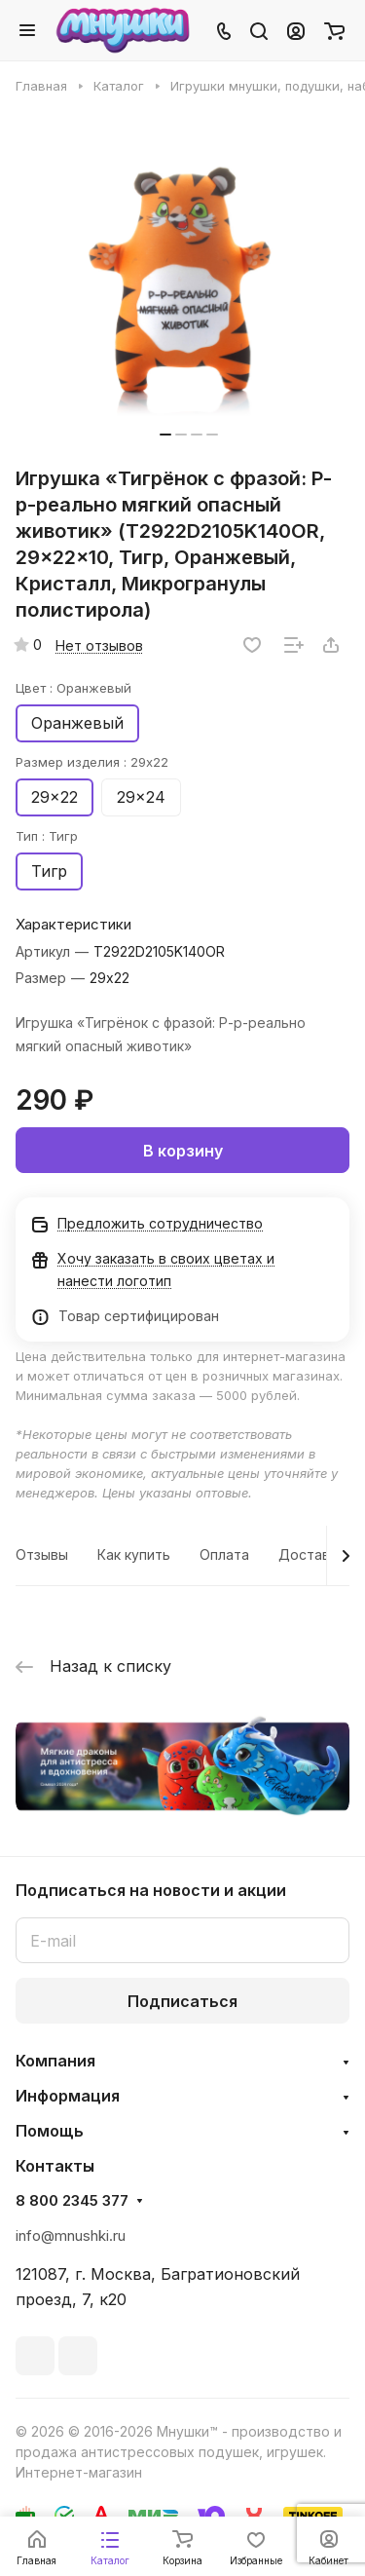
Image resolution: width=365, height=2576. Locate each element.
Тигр (49, 871)
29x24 (141, 797)
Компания (55, 2060)
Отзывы (42, 1554)
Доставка (311, 1554)
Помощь (50, 2130)
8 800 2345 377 (72, 2201)
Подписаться (182, 2001)
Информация (68, 2095)
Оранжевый (77, 723)
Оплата (224, 1554)
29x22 (54, 797)
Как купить (133, 1554)
